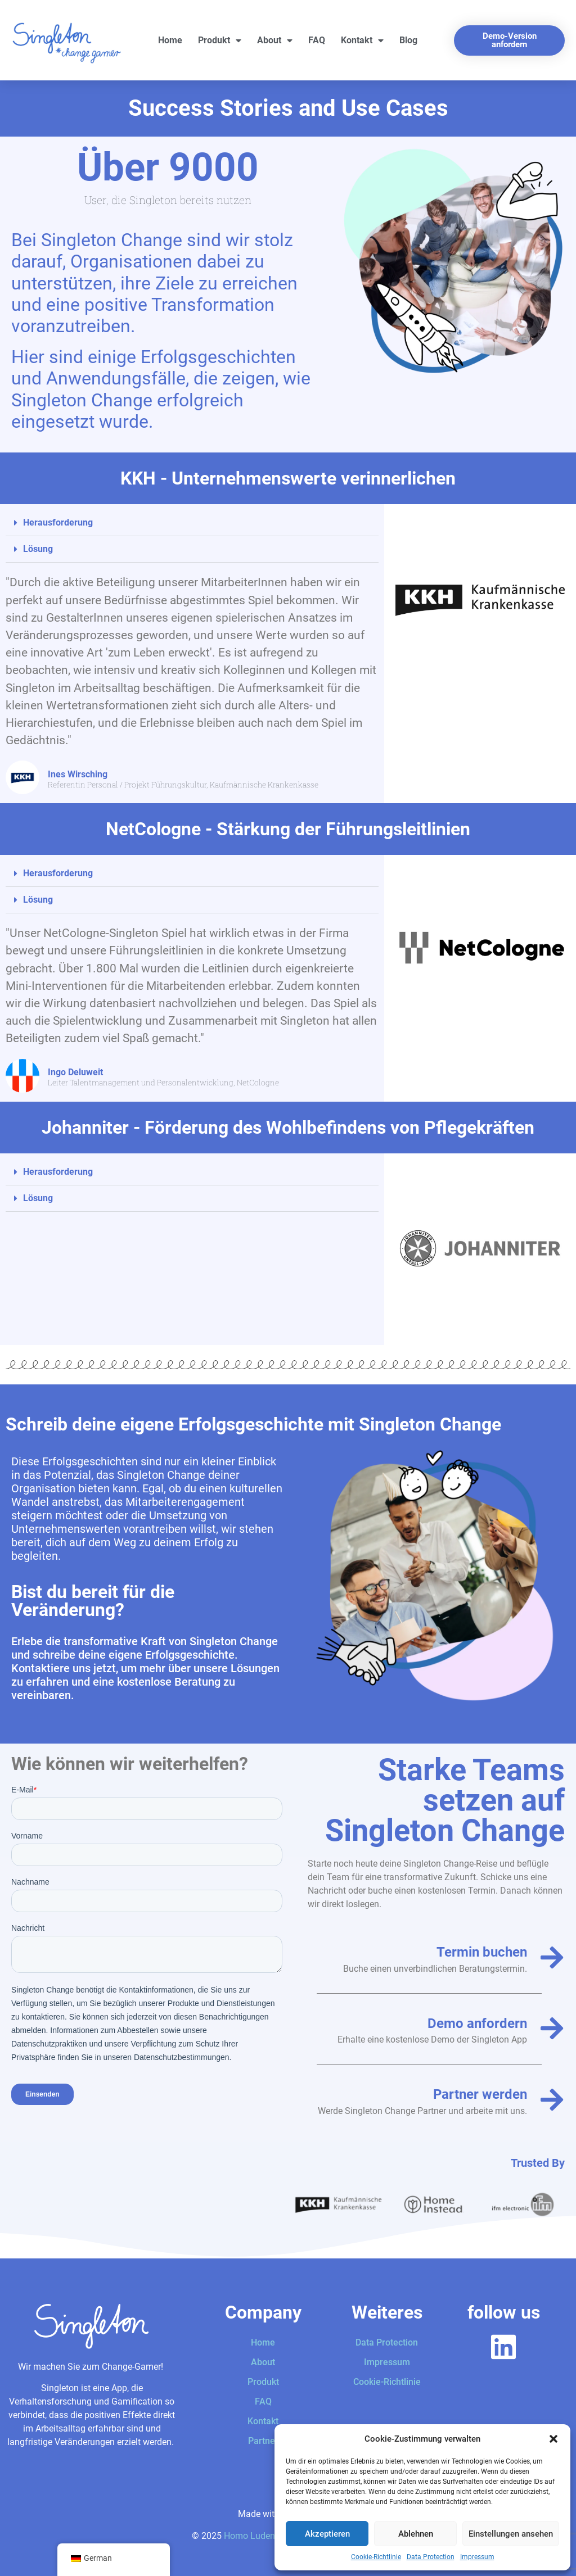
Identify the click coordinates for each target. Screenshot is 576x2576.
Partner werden (480, 2094)
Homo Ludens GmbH (265, 2535)
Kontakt (362, 40)
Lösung (38, 549)
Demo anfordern (477, 2023)
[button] (553, 2438)
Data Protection (430, 2557)
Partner (263, 2440)
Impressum (477, 2557)
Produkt (219, 40)
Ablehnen (415, 2534)
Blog (408, 40)
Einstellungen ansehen (511, 2534)
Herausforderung (58, 522)
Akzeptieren (327, 2534)
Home (170, 40)
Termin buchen (481, 1952)
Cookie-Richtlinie (376, 2557)
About (274, 40)
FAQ (316, 40)
